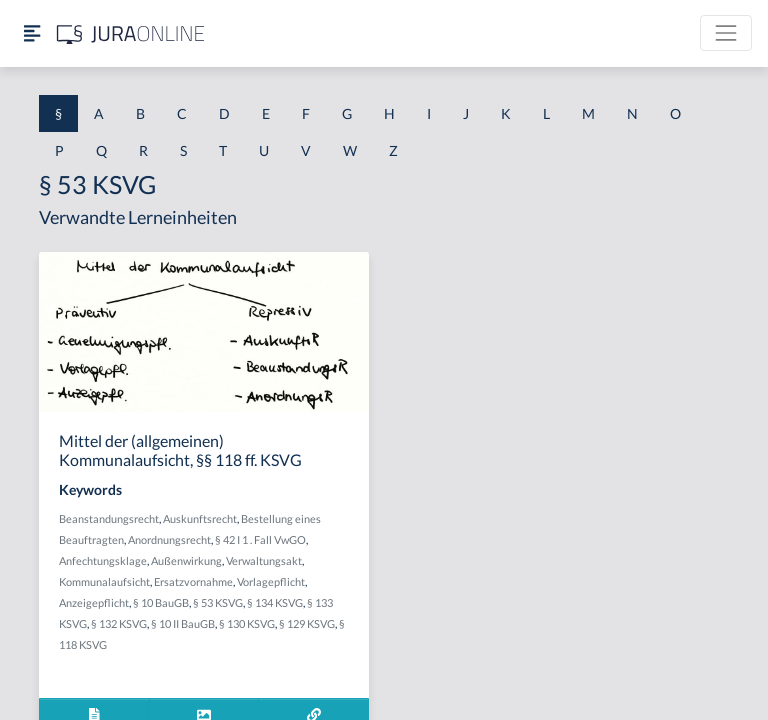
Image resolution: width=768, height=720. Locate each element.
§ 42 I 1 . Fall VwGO (260, 539)
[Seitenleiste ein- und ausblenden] (32, 33)
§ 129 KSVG (307, 623)
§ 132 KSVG (119, 623)
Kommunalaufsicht (104, 581)
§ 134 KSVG (275, 602)
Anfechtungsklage (103, 560)
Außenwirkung (186, 560)
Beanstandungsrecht (109, 518)
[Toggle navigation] (726, 33)
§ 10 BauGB (161, 602)
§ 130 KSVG (247, 623)
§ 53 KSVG (218, 602)
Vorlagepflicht (271, 581)
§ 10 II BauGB (183, 623)
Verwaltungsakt (264, 560)
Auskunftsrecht (200, 518)
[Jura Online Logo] (131, 33)
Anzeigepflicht (94, 602)
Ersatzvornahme (193, 581)
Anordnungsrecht (169, 539)
